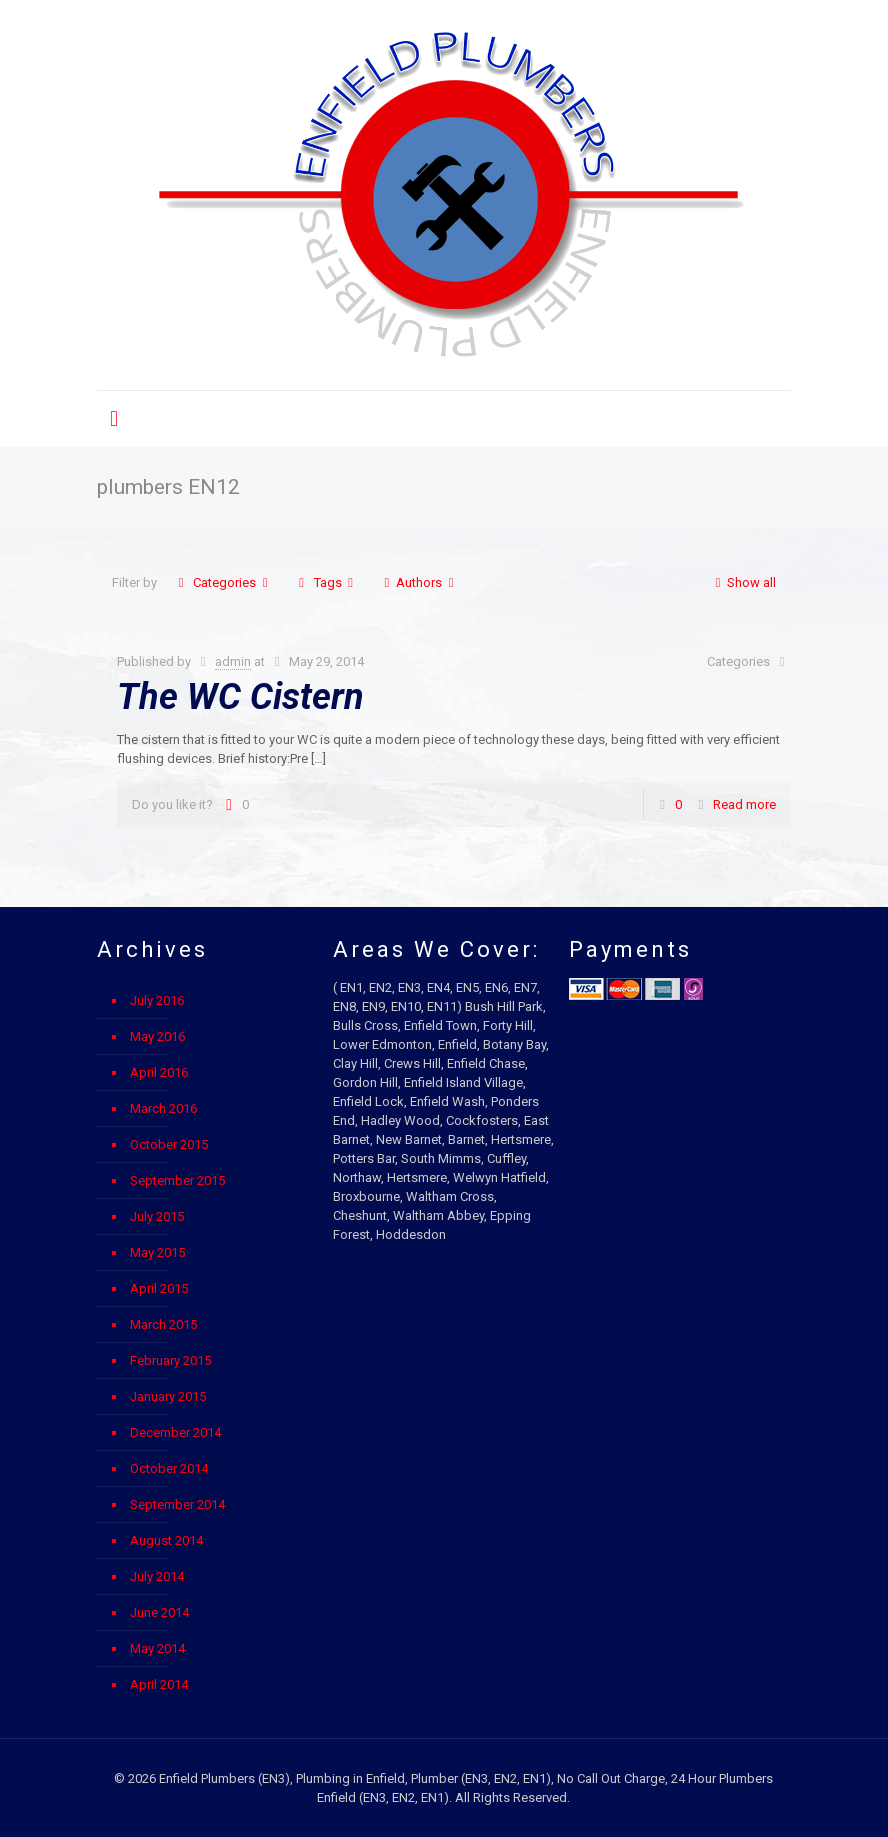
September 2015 (177, 1180)
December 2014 (175, 1432)
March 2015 (163, 1324)
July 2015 (157, 1216)
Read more (744, 804)
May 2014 (157, 1648)
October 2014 (169, 1468)
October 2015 (169, 1144)
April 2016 (159, 1072)
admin (233, 661)
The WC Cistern (240, 697)
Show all (742, 582)
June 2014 (159, 1612)
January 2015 (168, 1396)
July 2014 (157, 1576)
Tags (325, 582)
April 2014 (159, 1684)
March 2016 (163, 1108)
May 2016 (157, 1036)
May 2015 (157, 1252)
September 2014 (177, 1504)
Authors (419, 582)
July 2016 (157, 1000)
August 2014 (166, 1540)
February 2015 (170, 1360)
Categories (223, 582)
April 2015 (159, 1288)
